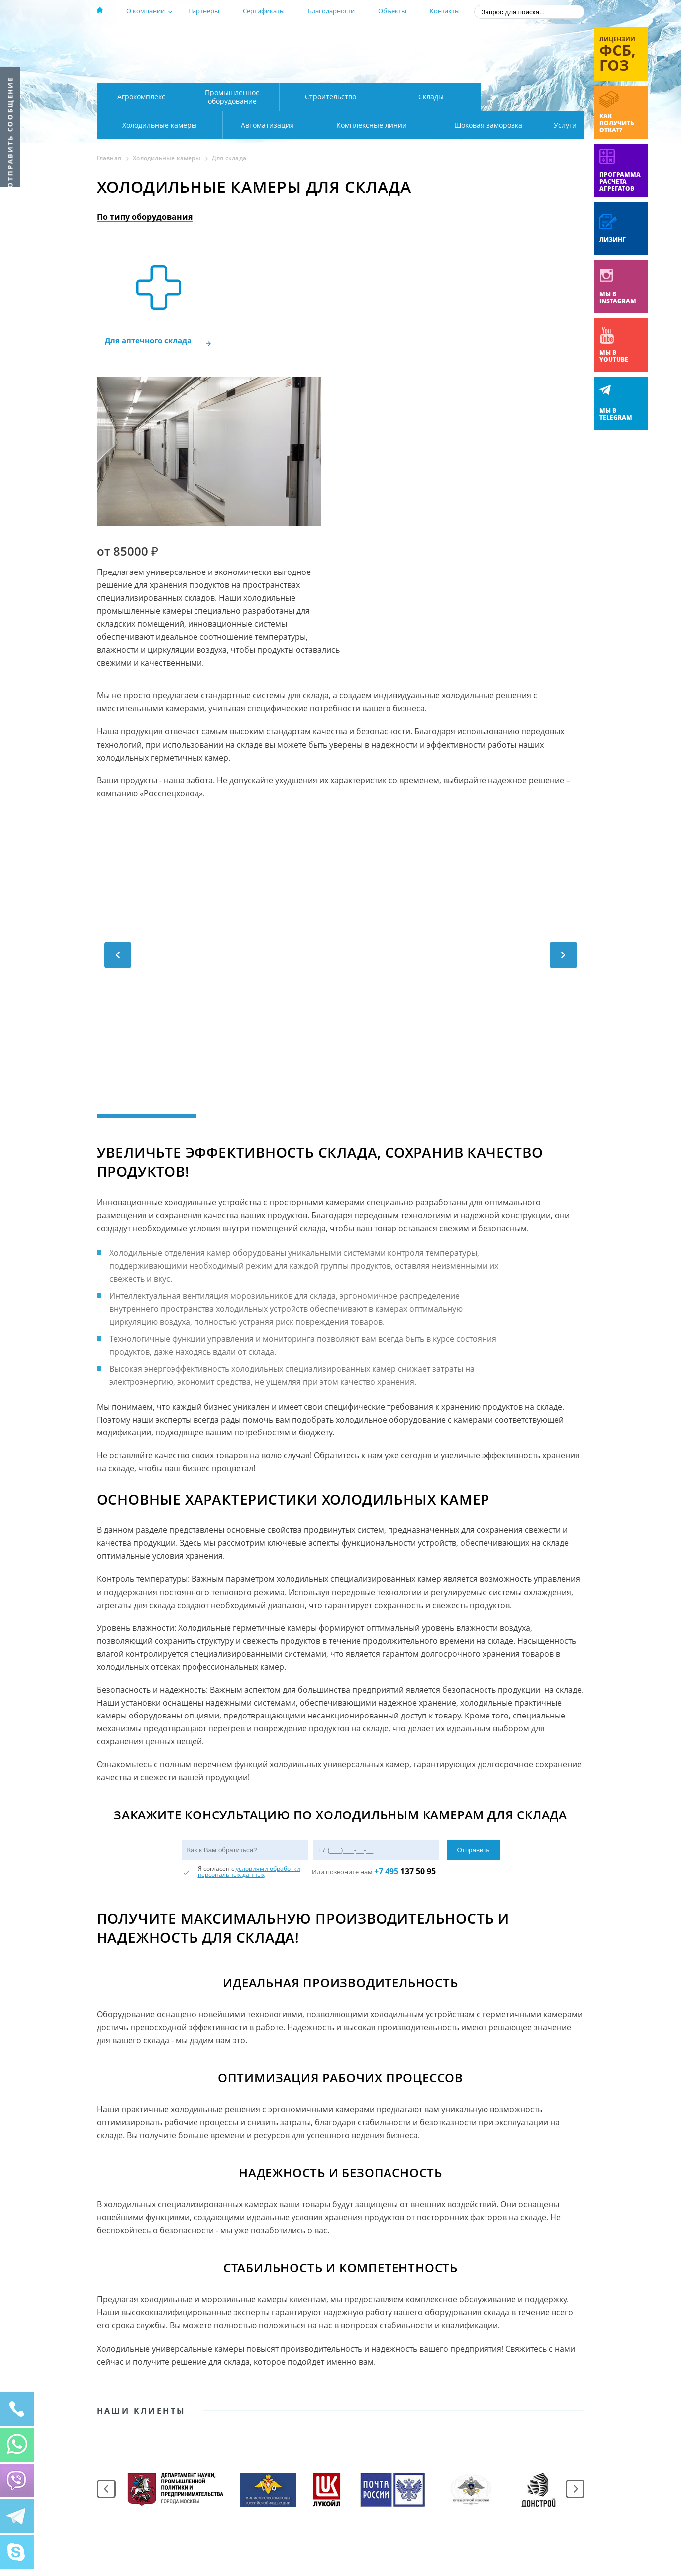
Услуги (558, 125)
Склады (431, 96)
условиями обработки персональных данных (249, 1707)
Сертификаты (264, 10)
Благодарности (331, 10)
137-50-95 (504, 41)
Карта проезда (291, 71)
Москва (272, 41)
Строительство (330, 96)
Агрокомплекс (141, 96)
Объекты (392, 10)
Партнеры (203, 10)
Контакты (445, 10)
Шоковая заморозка (455, 125)
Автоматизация (157, 125)
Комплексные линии (298, 125)
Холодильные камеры (532, 96)
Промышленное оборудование (232, 97)
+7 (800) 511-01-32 (504, 55)
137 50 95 (405, 1707)
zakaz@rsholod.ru (520, 69)
